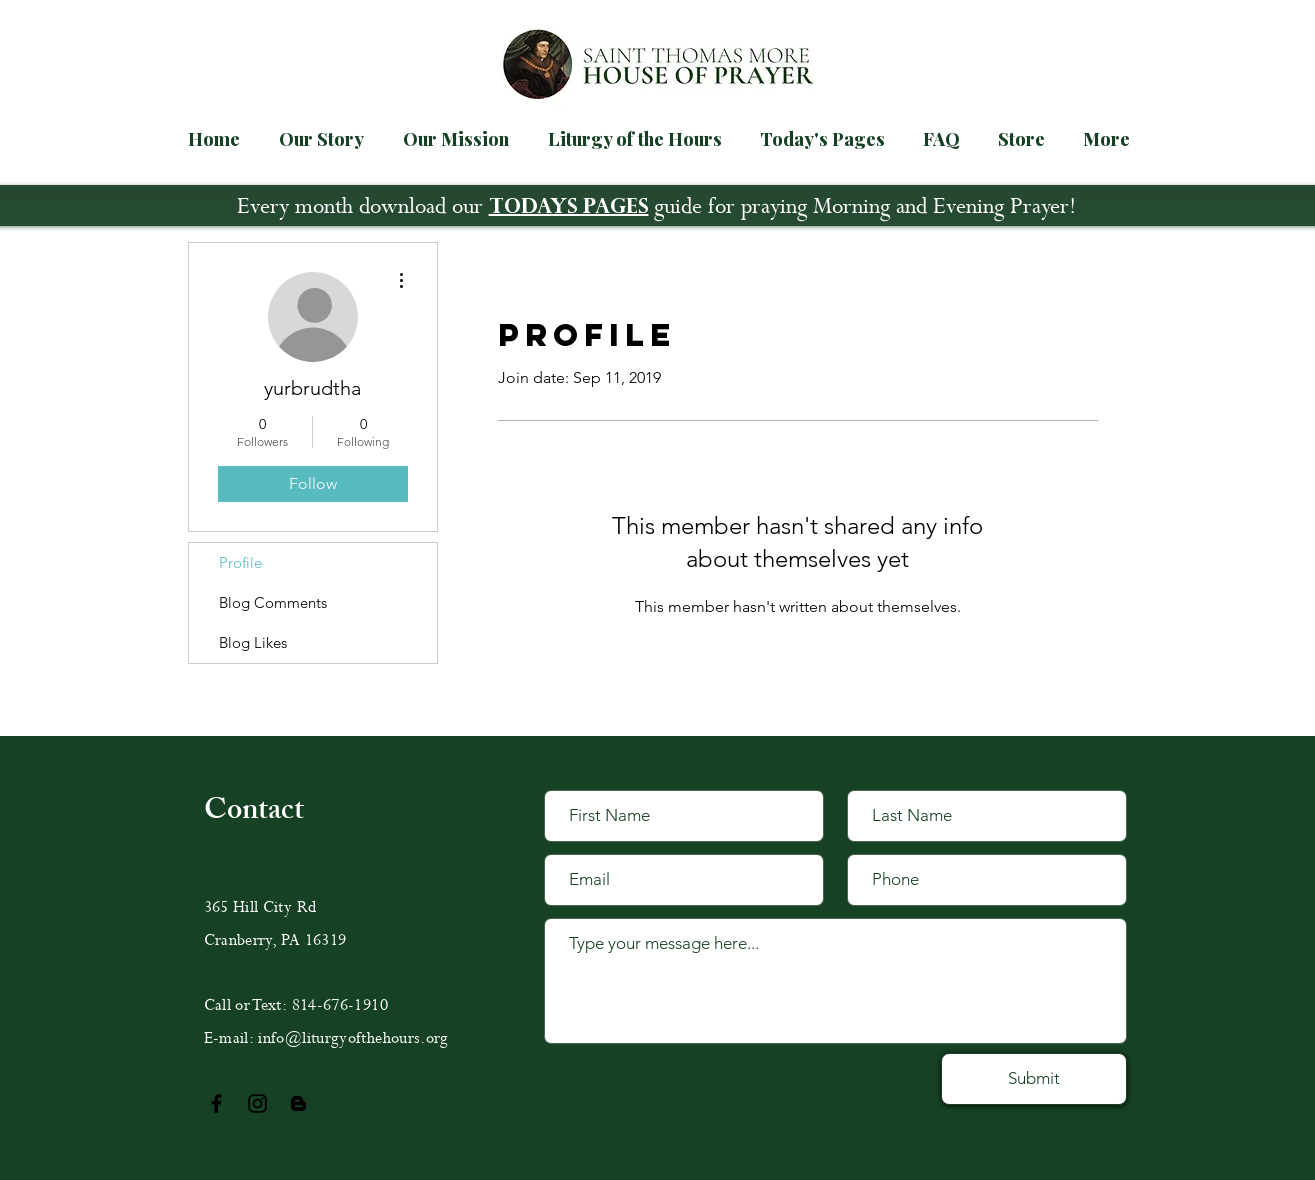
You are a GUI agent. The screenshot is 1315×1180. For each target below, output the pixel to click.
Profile (240, 562)
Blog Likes (253, 642)
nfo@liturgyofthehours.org (356, 1038)
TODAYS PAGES (569, 208)
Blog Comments (273, 602)
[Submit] (1034, 1079)
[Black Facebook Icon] (216, 1103)
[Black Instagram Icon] (257, 1103)
